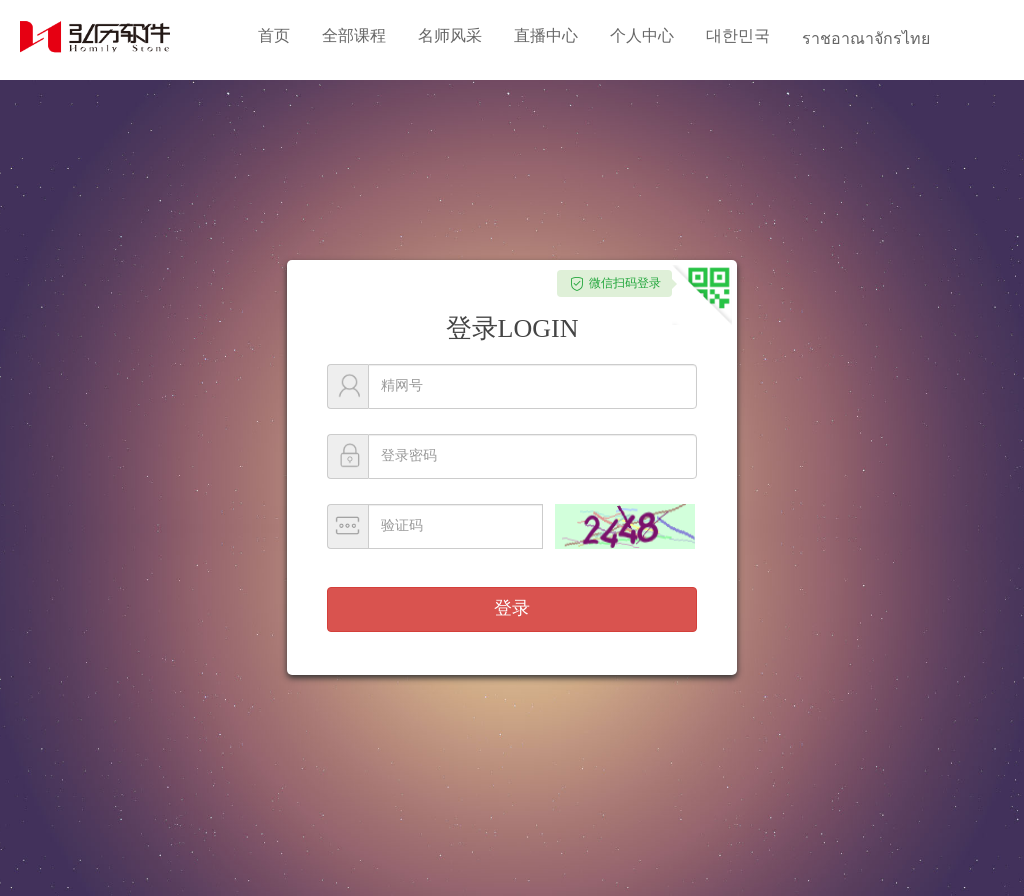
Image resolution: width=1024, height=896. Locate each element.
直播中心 (546, 35)
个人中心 (642, 35)
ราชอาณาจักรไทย (866, 38)
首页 (274, 35)
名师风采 (450, 35)
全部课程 (354, 35)
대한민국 (738, 35)
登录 (512, 608)
